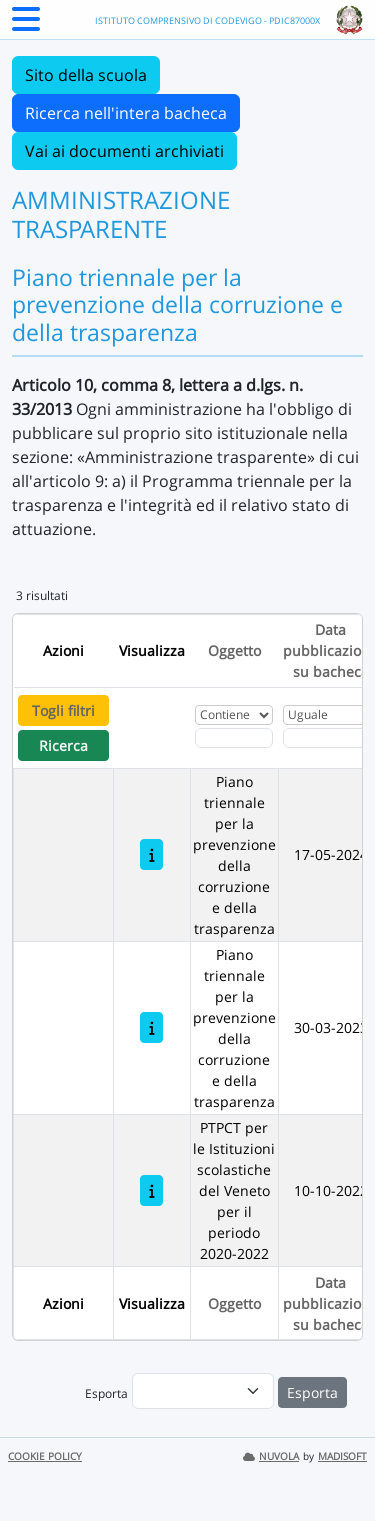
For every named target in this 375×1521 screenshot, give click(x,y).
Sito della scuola (86, 75)
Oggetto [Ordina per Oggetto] (234, 650)
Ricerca (63, 745)
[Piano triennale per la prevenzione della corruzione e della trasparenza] (151, 854)
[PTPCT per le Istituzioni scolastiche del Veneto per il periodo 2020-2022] (151, 1190)
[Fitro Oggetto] (234, 738)
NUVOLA (271, 1456)
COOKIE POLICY (45, 1456)
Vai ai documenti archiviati (124, 151)
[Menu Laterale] (26, 25)
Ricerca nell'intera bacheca (126, 113)
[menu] (203, 1391)
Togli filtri (63, 710)
